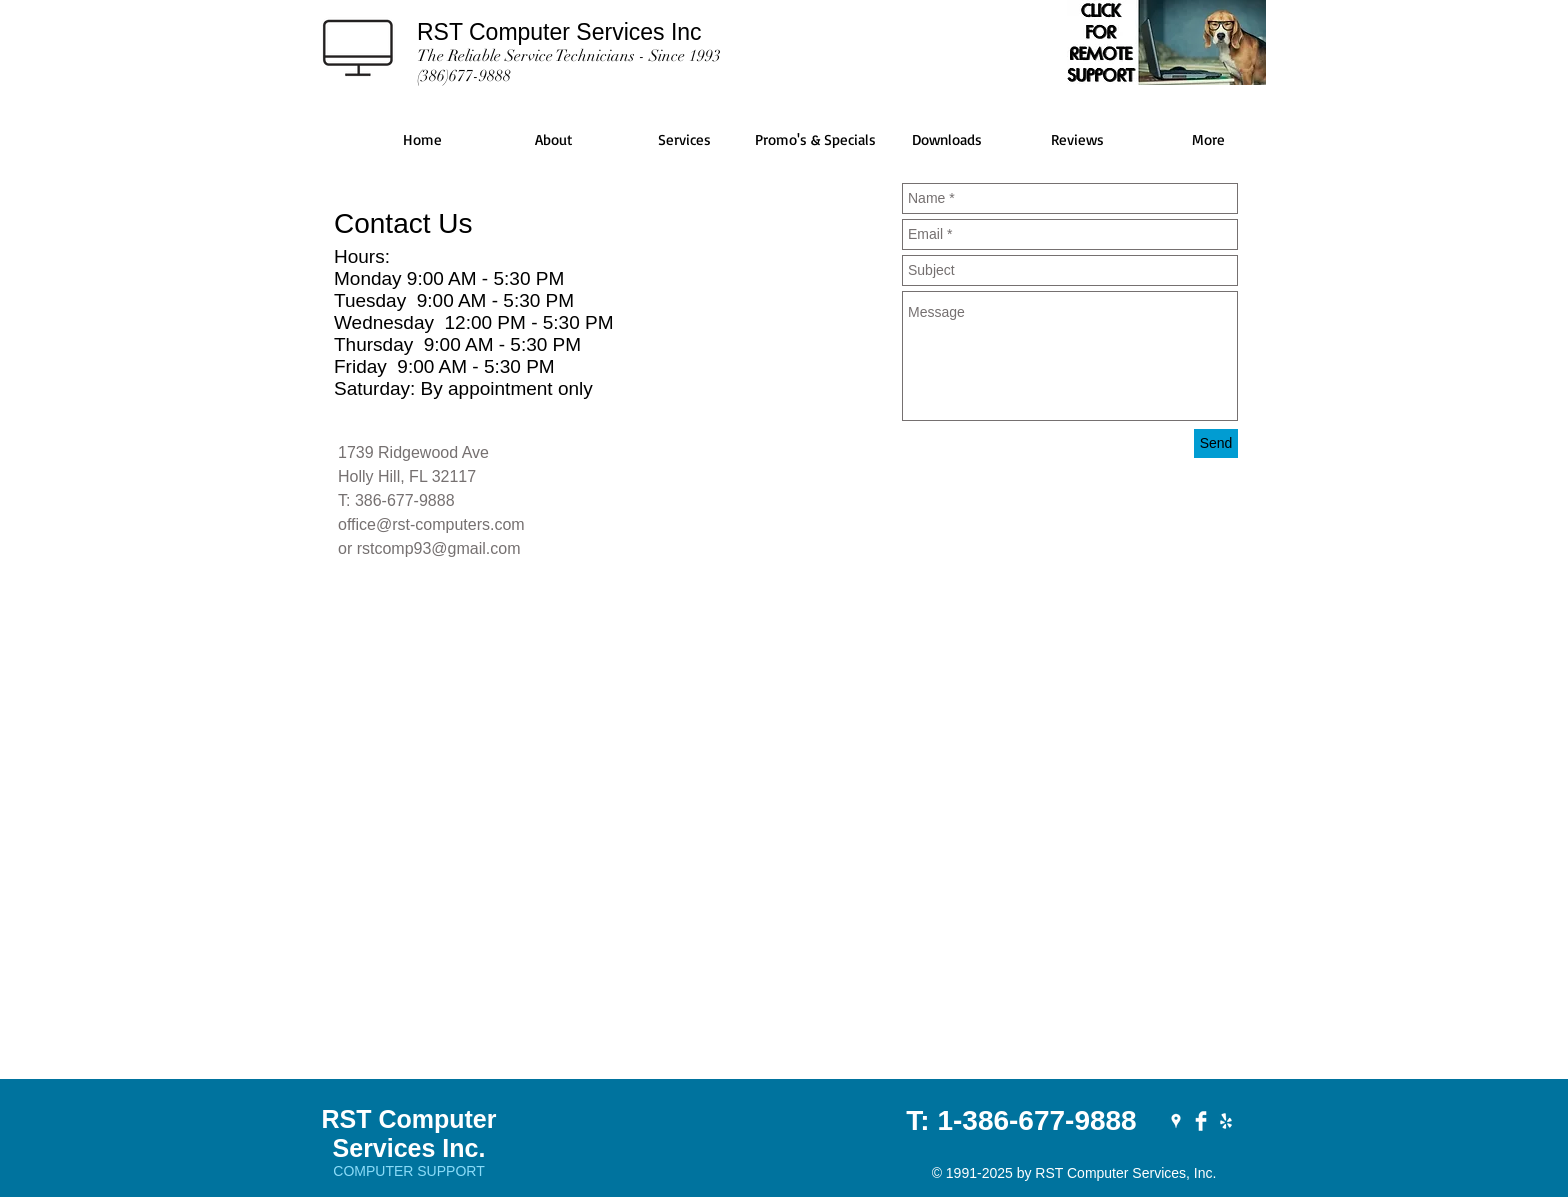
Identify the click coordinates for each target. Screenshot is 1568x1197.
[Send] (1216, 443)
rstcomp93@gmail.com (439, 548)
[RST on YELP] (1226, 1121)
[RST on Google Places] (1176, 1121)
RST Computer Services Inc (559, 32)
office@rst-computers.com (431, 524)
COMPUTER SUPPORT (408, 1171)
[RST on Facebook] (1201, 1121)
